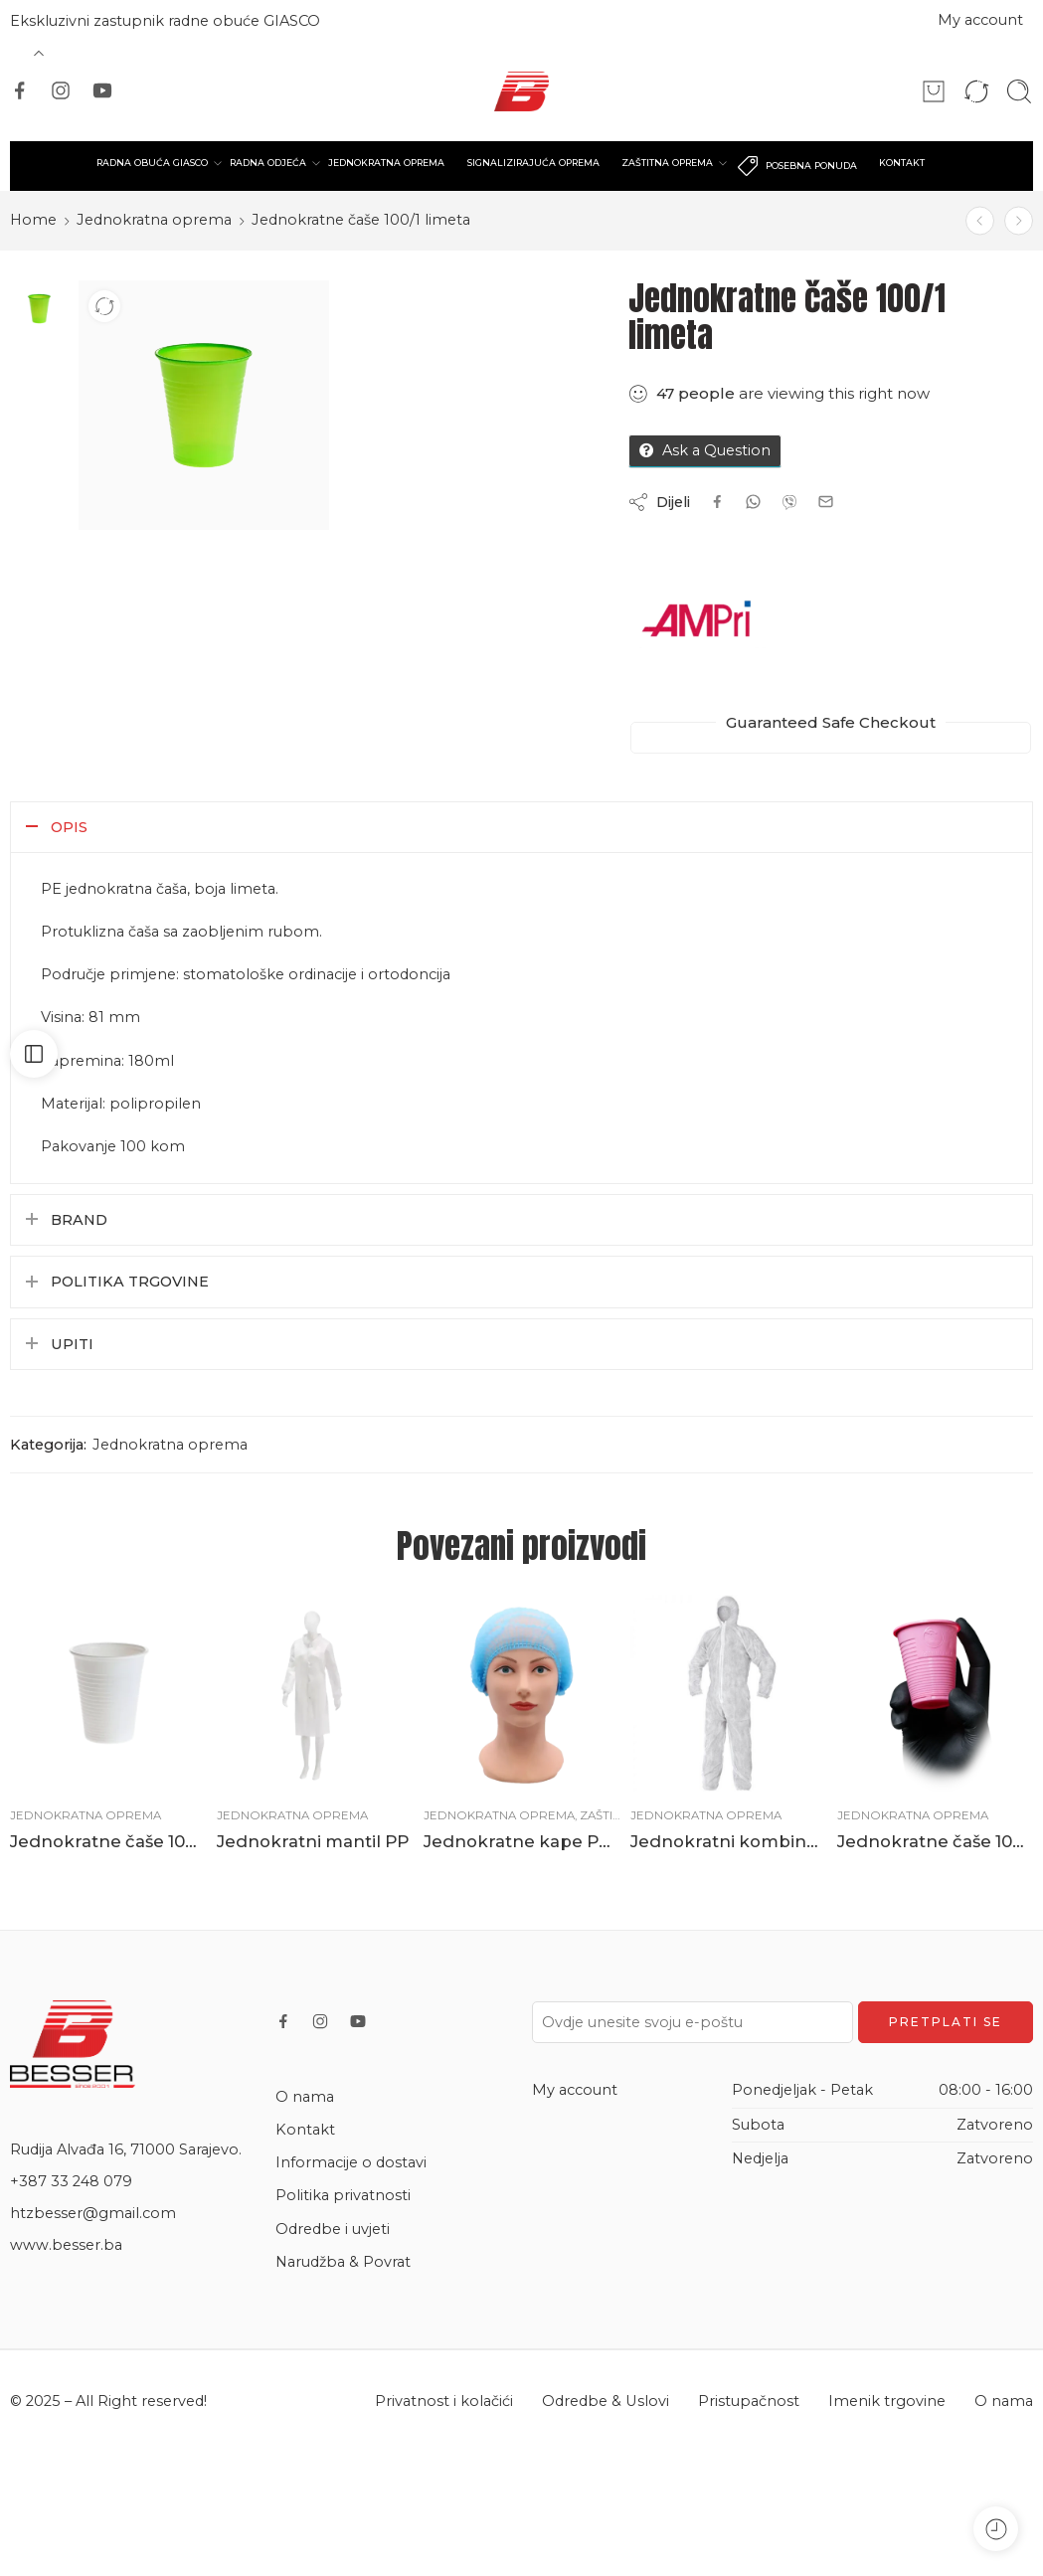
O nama (304, 2097)
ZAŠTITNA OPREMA (667, 163)
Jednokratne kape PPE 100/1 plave (522, 1841)
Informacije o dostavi (351, 2162)
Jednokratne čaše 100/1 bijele (108, 1841)
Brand (79, 1220)
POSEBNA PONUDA (796, 166)
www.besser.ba (66, 2245)
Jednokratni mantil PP (313, 1841)
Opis (69, 827)
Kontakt (305, 2130)
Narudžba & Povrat (343, 2262)
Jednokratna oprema (154, 220)
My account (980, 20)
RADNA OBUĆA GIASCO (152, 163)
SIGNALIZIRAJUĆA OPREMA (533, 162)
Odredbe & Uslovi (605, 2401)
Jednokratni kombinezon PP (728, 1841)
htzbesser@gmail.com (93, 2213)
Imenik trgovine (887, 2401)
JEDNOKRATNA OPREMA (386, 162)
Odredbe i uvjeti (332, 2229)
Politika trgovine (130, 1281)
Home (33, 220)
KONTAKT (902, 162)
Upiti (72, 1344)
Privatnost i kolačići (444, 2401)
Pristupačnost (748, 2401)
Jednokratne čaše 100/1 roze (935, 1841)
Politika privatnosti (343, 2195)
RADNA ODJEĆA (268, 163)
